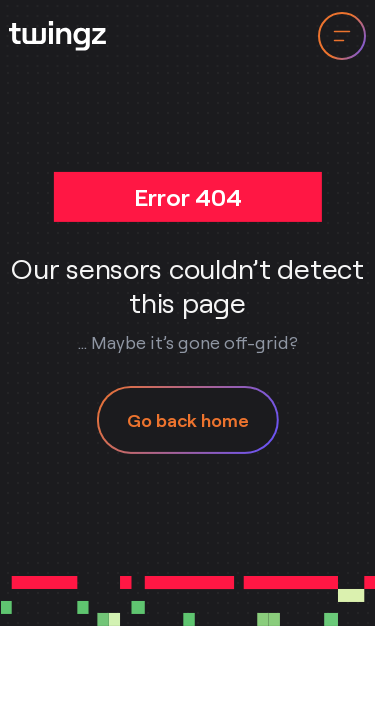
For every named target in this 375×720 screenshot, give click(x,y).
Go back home (188, 420)
